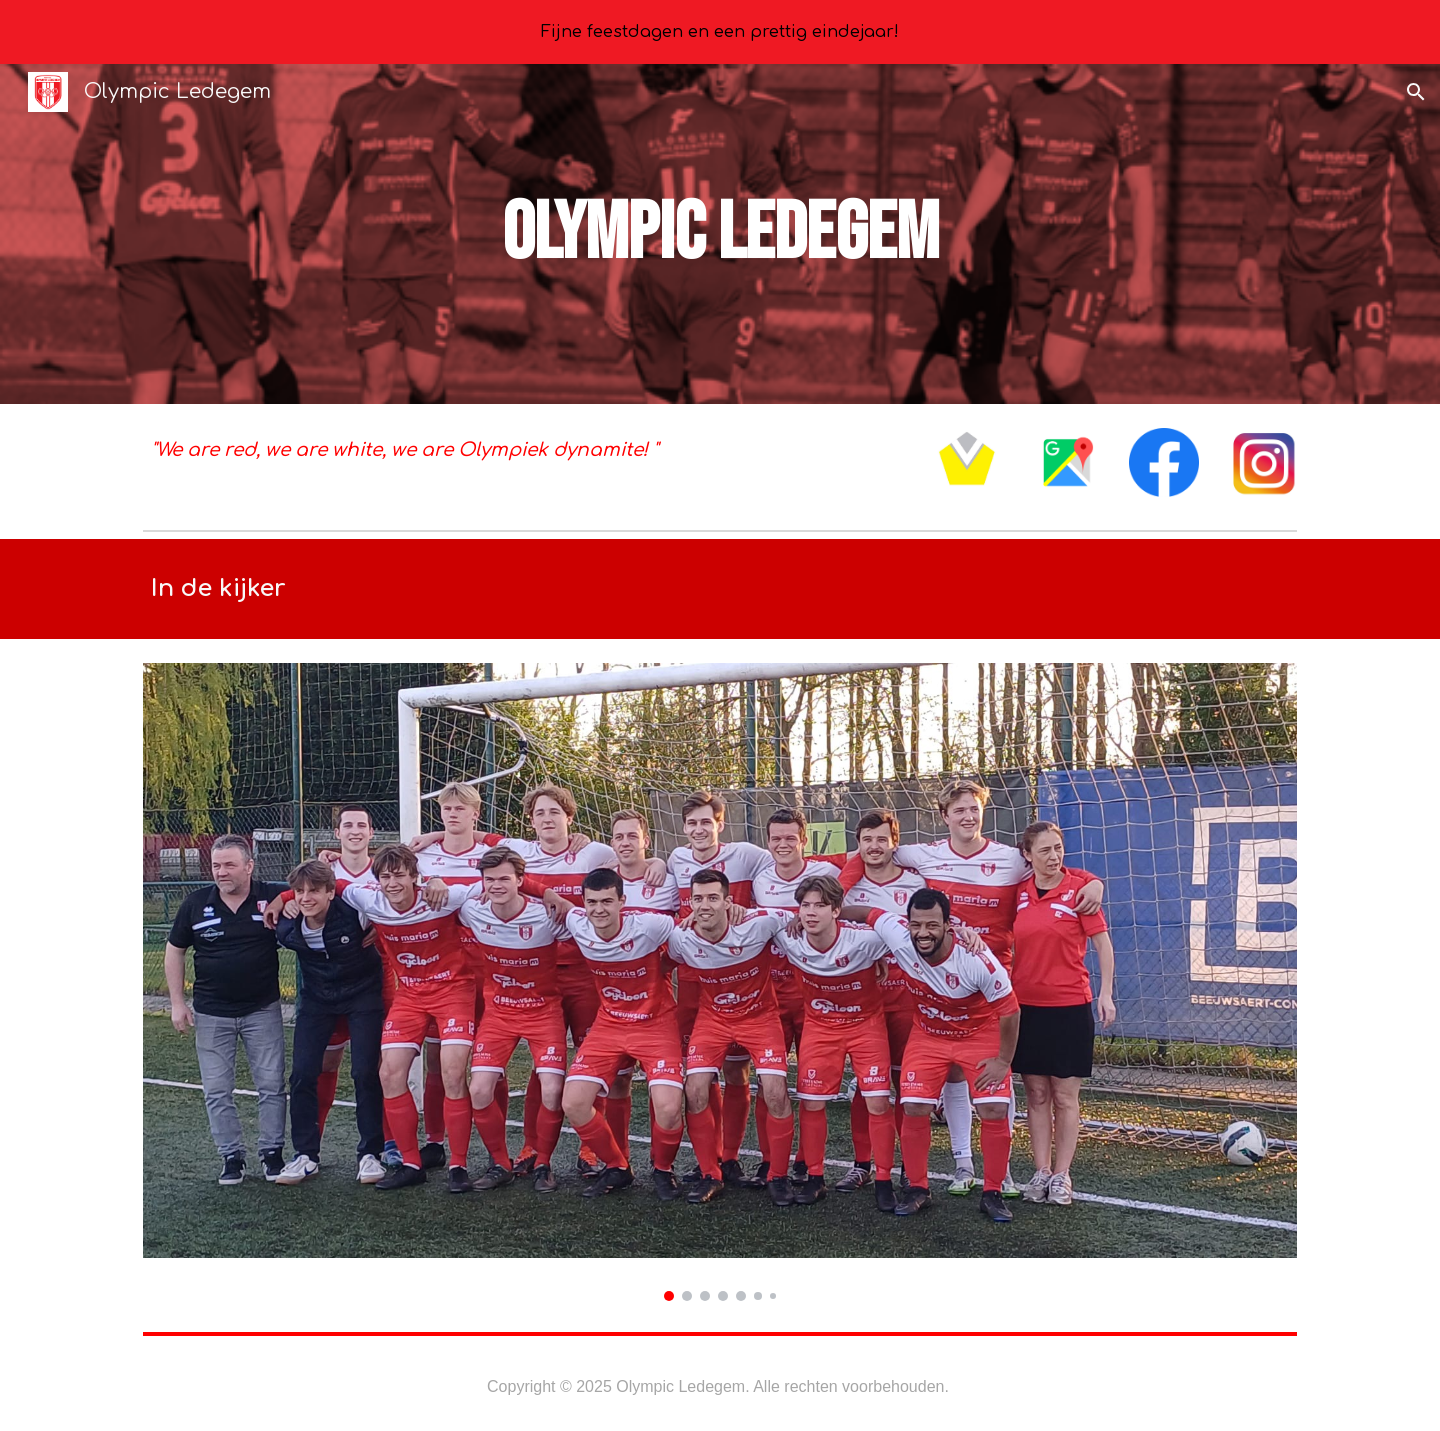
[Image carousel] (720, 982)
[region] (720, 32)
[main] (720, 234)
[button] (1416, 92)
